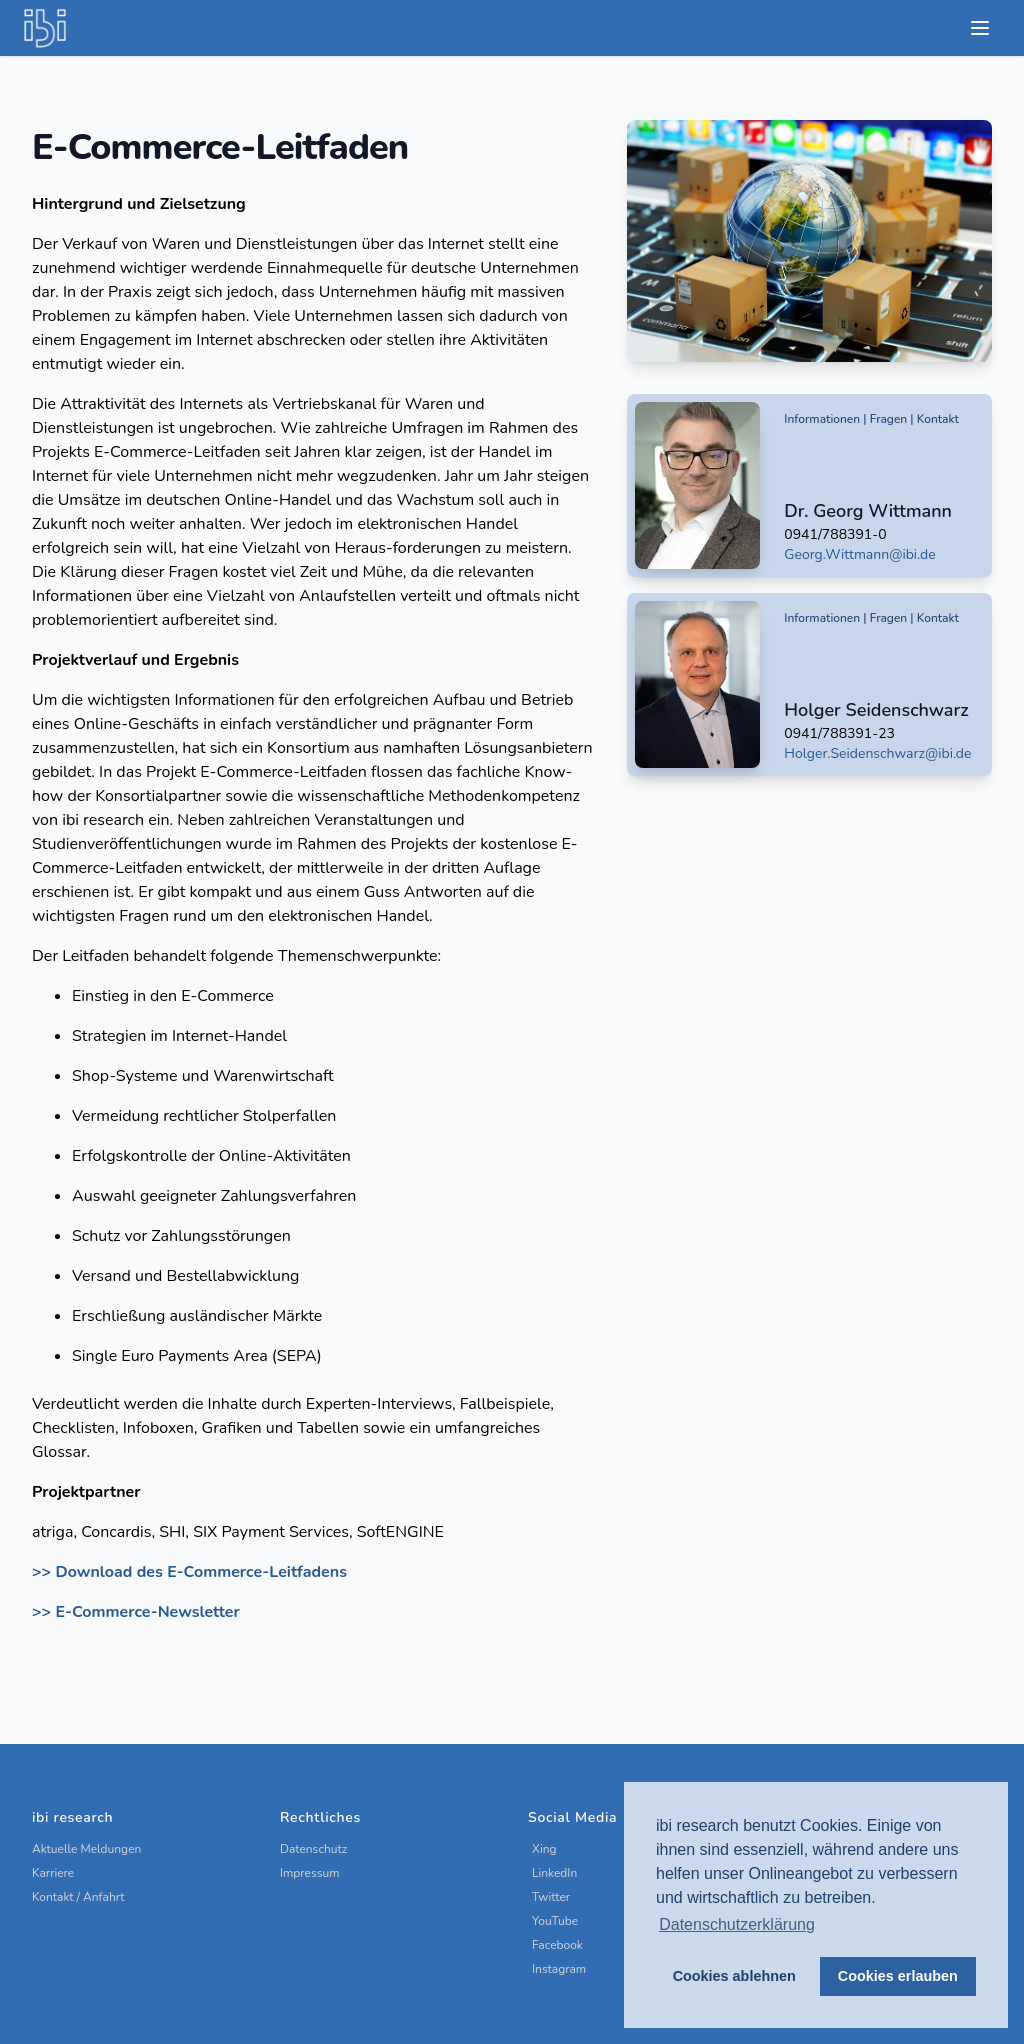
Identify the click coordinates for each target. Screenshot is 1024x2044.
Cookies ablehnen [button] (734, 1976)
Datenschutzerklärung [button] (737, 1924)
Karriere (53, 1873)
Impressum (310, 1873)
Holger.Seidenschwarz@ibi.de (877, 753)
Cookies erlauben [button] (898, 1976)
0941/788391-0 (835, 534)
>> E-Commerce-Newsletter (136, 1612)
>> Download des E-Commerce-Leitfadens (189, 1572)
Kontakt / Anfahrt (78, 1897)
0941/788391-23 (839, 733)
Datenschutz (313, 1849)
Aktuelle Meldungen (86, 1849)
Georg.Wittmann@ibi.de (859, 554)
